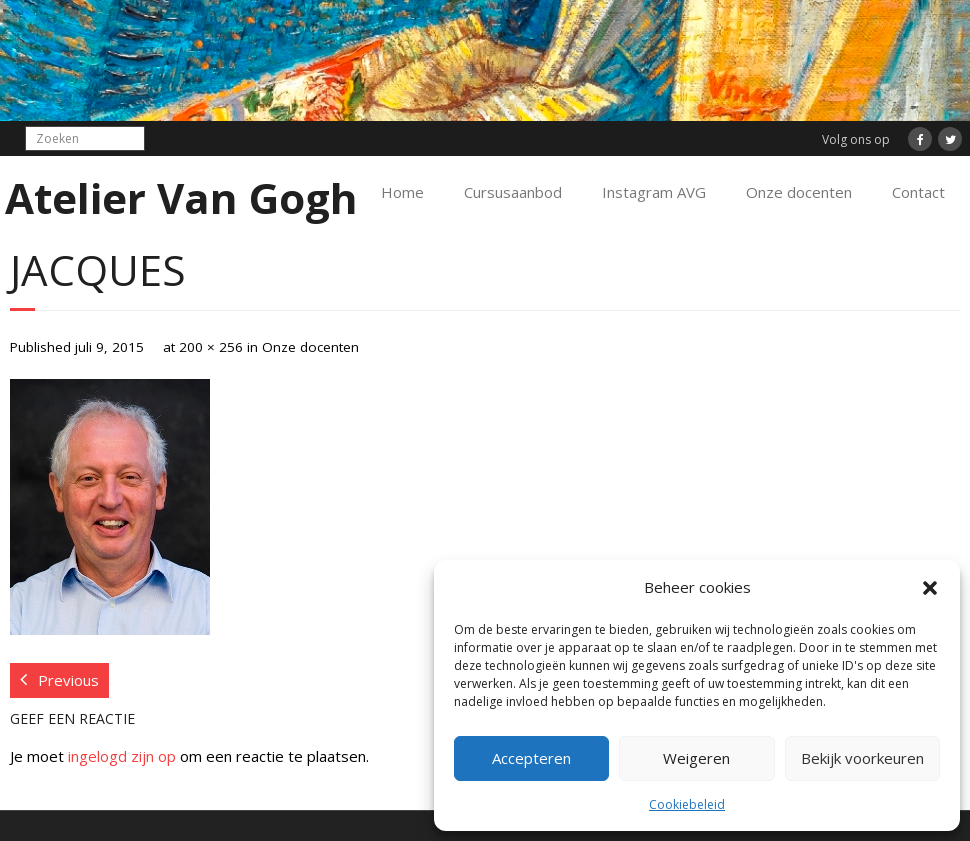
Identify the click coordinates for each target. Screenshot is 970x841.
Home (402, 192)
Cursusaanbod (513, 192)
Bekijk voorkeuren (862, 758)
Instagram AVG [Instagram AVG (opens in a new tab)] (654, 192)
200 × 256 (211, 347)
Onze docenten (799, 192)
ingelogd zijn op (122, 756)
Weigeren (696, 758)
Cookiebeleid (687, 804)
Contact (918, 192)
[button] (930, 588)
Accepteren (531, 758)
